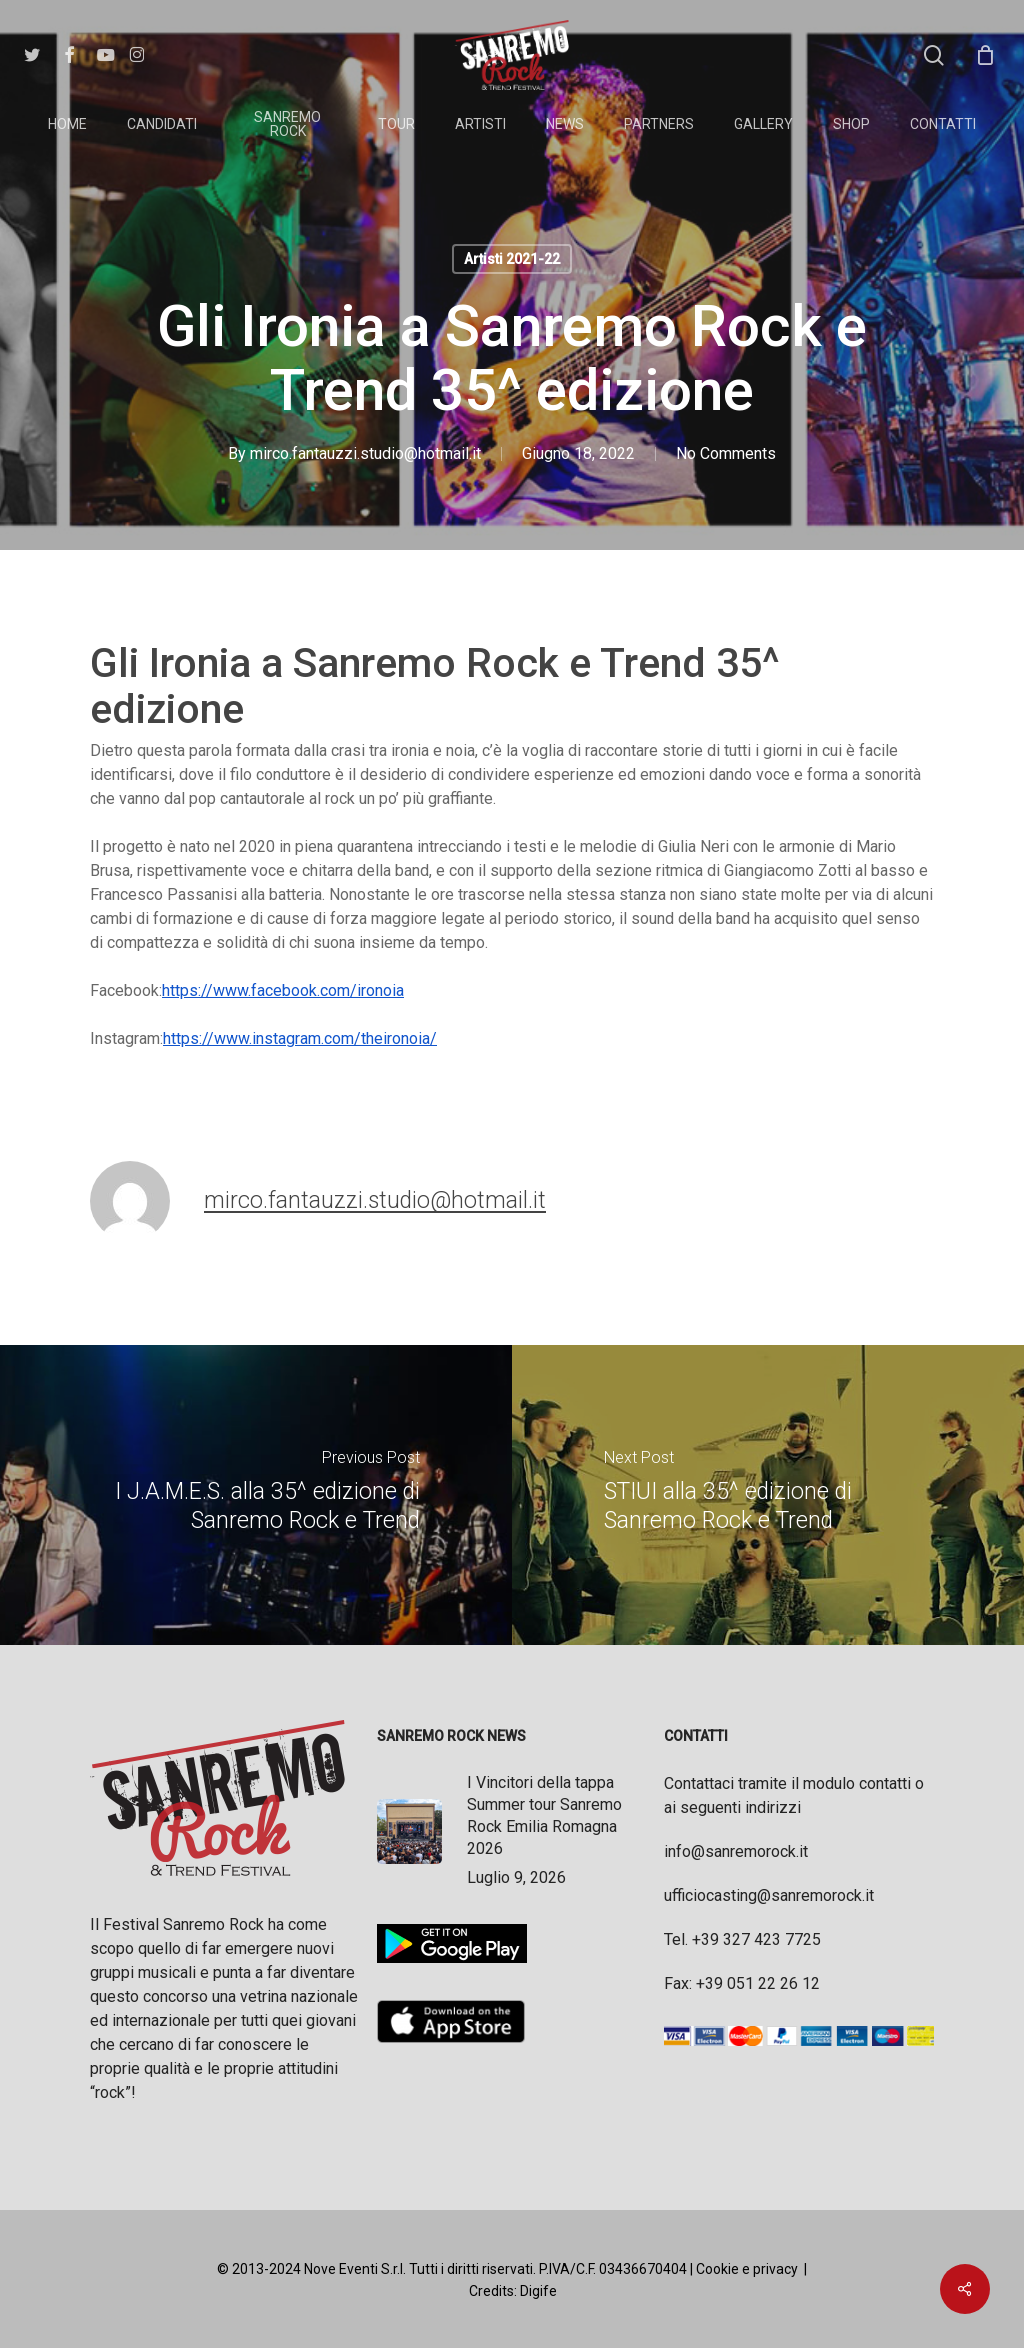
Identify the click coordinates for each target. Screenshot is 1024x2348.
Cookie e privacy (747, 2269)
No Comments (726, 453)
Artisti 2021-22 (512, 259)
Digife (538, 2291)
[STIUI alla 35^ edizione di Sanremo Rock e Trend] (768, 1495)
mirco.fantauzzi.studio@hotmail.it (365, 453)
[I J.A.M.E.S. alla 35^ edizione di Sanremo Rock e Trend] (256, 1495)
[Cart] (985, 55)
